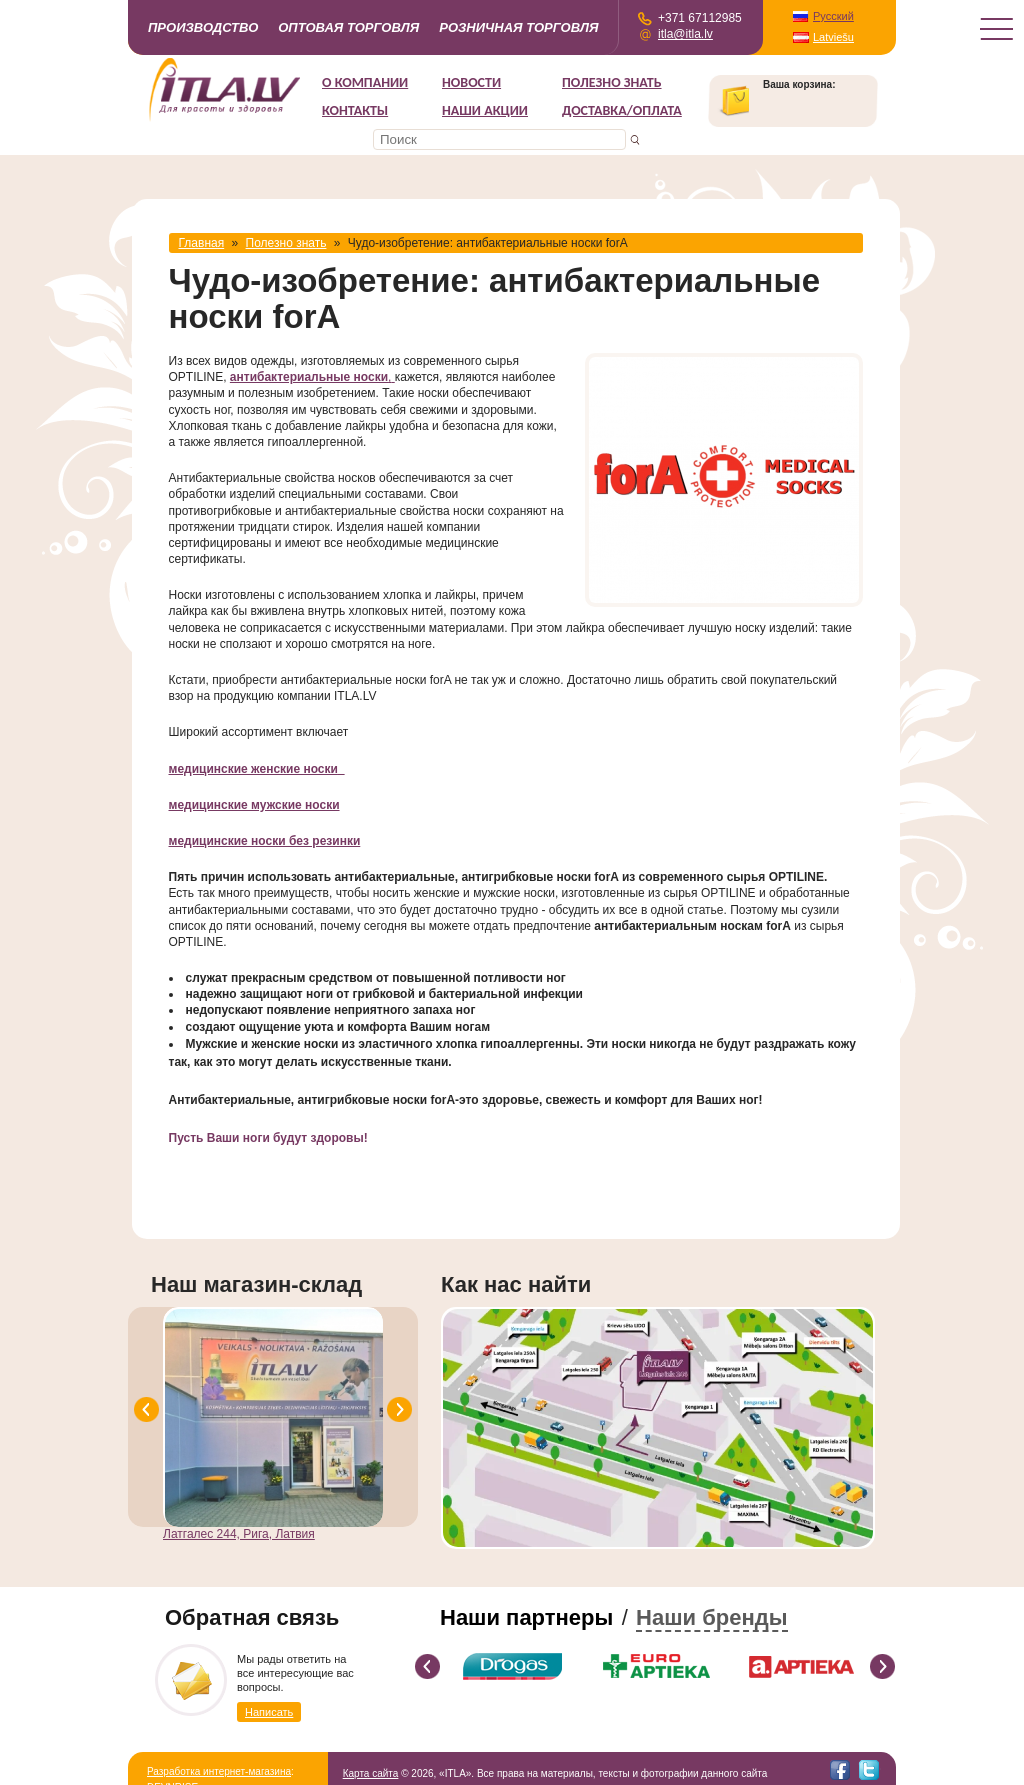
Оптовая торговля (348, 27)
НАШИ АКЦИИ (485, 110)
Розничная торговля (518, 27)
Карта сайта (371, 1773)
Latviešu (833, 37)
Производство (203, 27)
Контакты (355, 110)
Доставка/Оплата (622, 110)
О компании (365, 82)
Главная (202, 243)
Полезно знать (612, 82)
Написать (269, 1712)
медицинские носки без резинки (265, 841)
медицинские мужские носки (254, 805)
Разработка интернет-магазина (219, 1771)
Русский (833, 16)
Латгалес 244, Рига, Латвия (239, 1534)
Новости (471, 82)
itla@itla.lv (685, 34)
